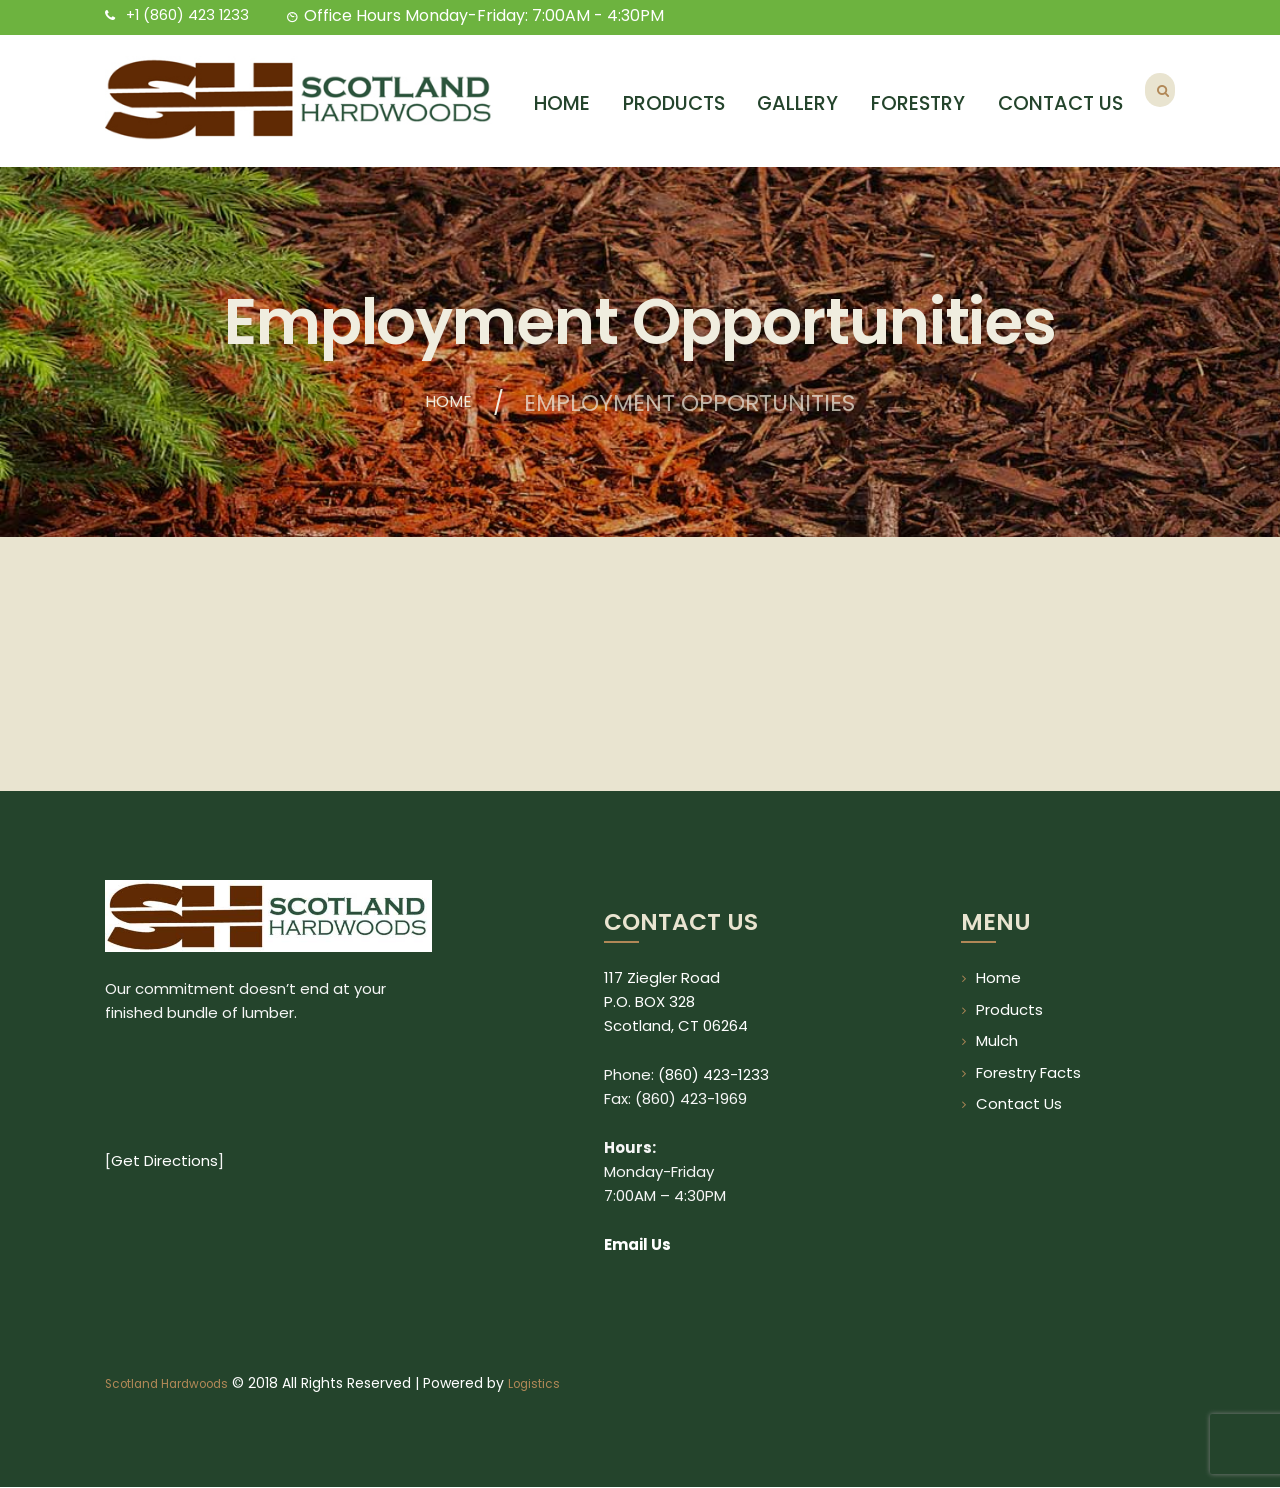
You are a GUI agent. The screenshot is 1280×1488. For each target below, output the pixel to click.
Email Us (637, 1244)
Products (1009, 1009)
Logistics (557, 1384)
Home (448, 404)
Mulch (997, 1040)
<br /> (268, 1141)
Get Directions (164, 1244)
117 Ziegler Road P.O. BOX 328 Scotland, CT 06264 (676, 1001)
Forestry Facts (1028, 1072)
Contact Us (1019, 1103)
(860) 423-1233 (713, 1074)
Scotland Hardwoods (176, 1384)
